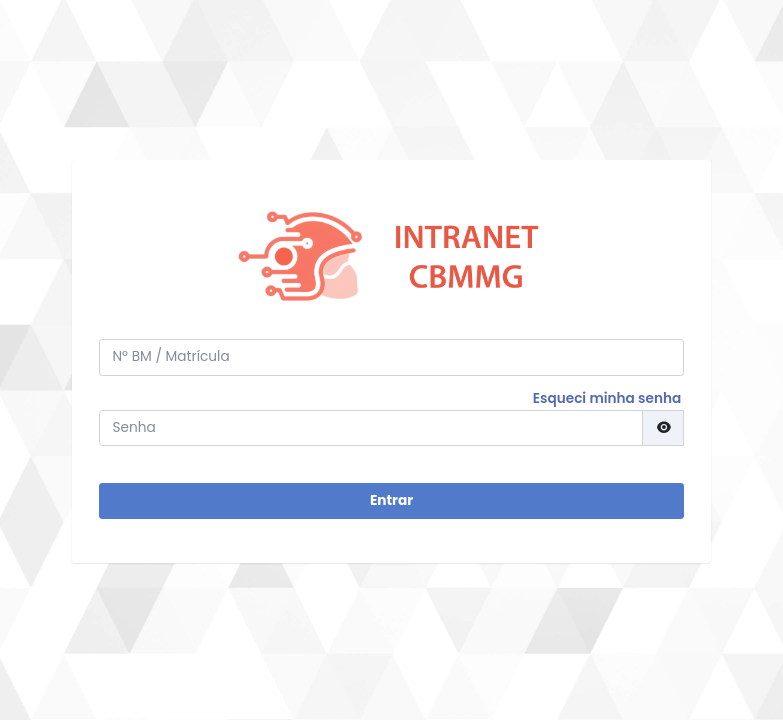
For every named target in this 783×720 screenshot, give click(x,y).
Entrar (391, 500)
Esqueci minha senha (607, 398)
